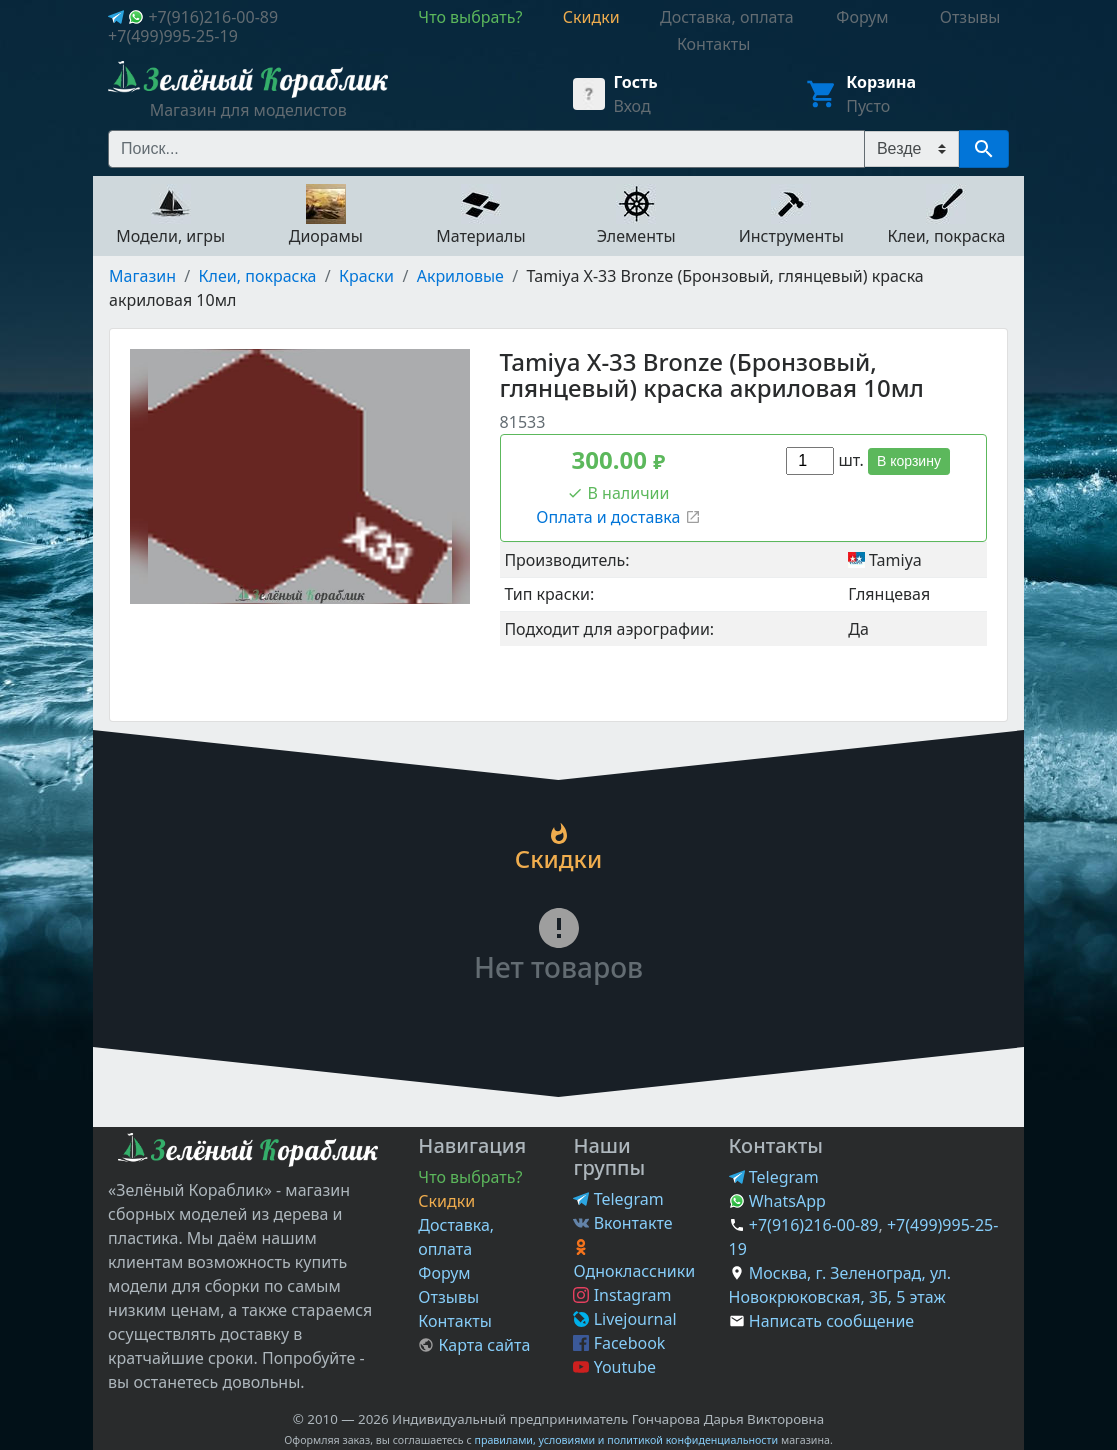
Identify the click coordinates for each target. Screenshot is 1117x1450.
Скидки (446, 1201)
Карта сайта (474, 1345)
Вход (631, 106)
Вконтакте (622, 1223)
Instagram (622, 1295)
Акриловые (460, 276)
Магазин (142, 276)
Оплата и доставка (618, 517)
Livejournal (624, 1319)
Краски (366, 276)
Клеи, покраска (258, 276)
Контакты (454, 1321)
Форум (444, 1273)
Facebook (619, 1343)
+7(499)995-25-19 (173, 36)
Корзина (881, 82)
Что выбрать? (470, 1177)
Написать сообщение (831, 1321)
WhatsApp (777, 1201)
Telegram (618, 1199)
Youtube (614, 1367)
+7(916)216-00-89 (213, 17)
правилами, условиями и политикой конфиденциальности (626, 1440)
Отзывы (448, 1297)
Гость (635, 82)
